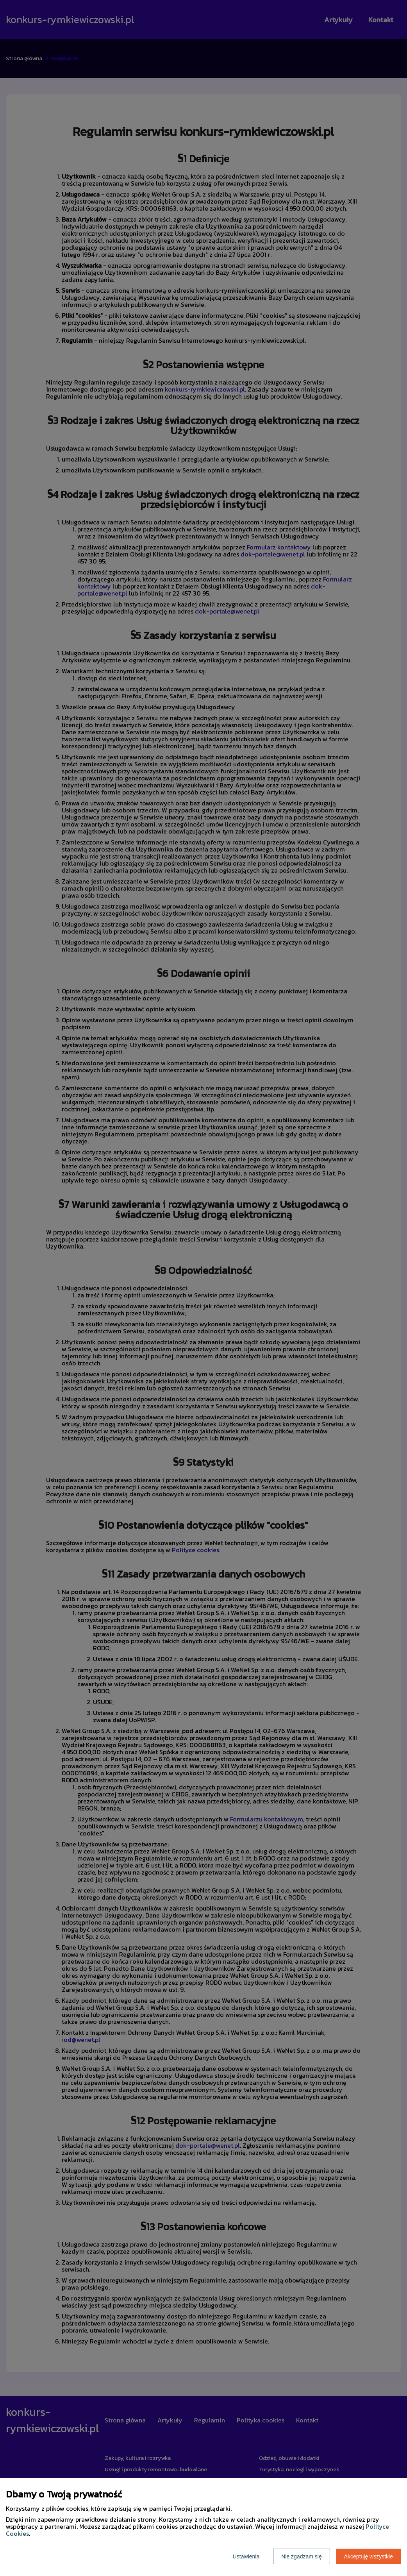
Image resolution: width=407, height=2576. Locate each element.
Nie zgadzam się (301, 2556)
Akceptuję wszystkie (368, 2556)
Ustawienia (246, 2556)
